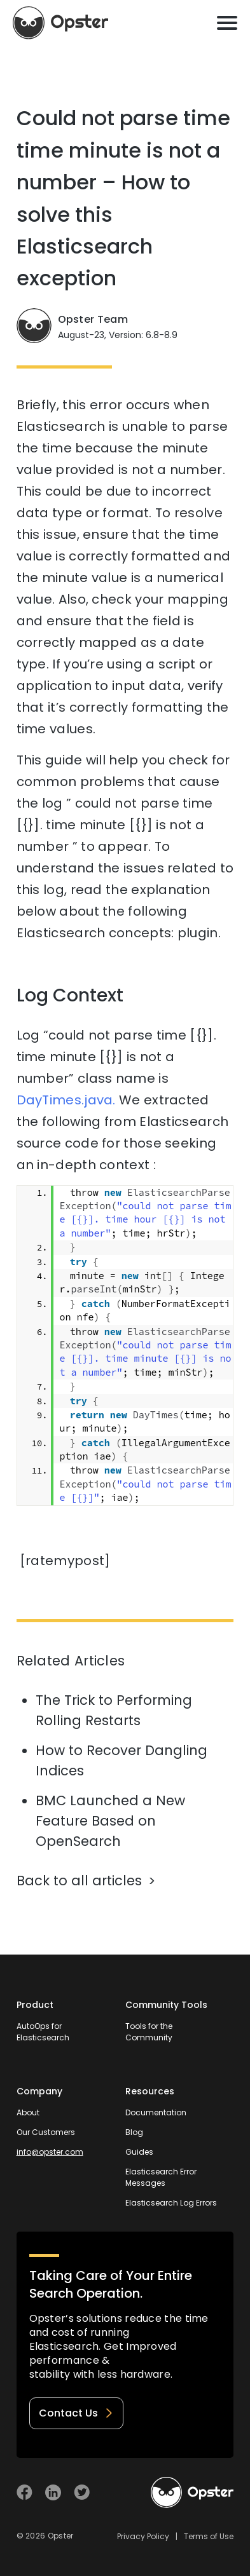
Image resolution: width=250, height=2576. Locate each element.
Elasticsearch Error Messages (161, 2177)
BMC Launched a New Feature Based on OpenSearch (110, 1820)
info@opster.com (50, 2151)
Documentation (155, 2112)
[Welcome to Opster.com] (192, 2493)
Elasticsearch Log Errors (171, 2202)
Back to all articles (79, 1880)
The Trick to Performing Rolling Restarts (114, 1710)
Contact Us (76, 2413)
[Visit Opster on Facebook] (24, 2492)
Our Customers (46, 2132)
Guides (139, 2151)
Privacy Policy (143, 2536)
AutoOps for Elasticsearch (43, 2032)
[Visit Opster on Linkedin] (53, 2492)
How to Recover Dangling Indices (121, 1760)
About (28, 2112)
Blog (134, 2132)
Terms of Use (208, 2536)
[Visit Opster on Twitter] (82, 2492)
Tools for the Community (148, 2032)
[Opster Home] (60, 22)
